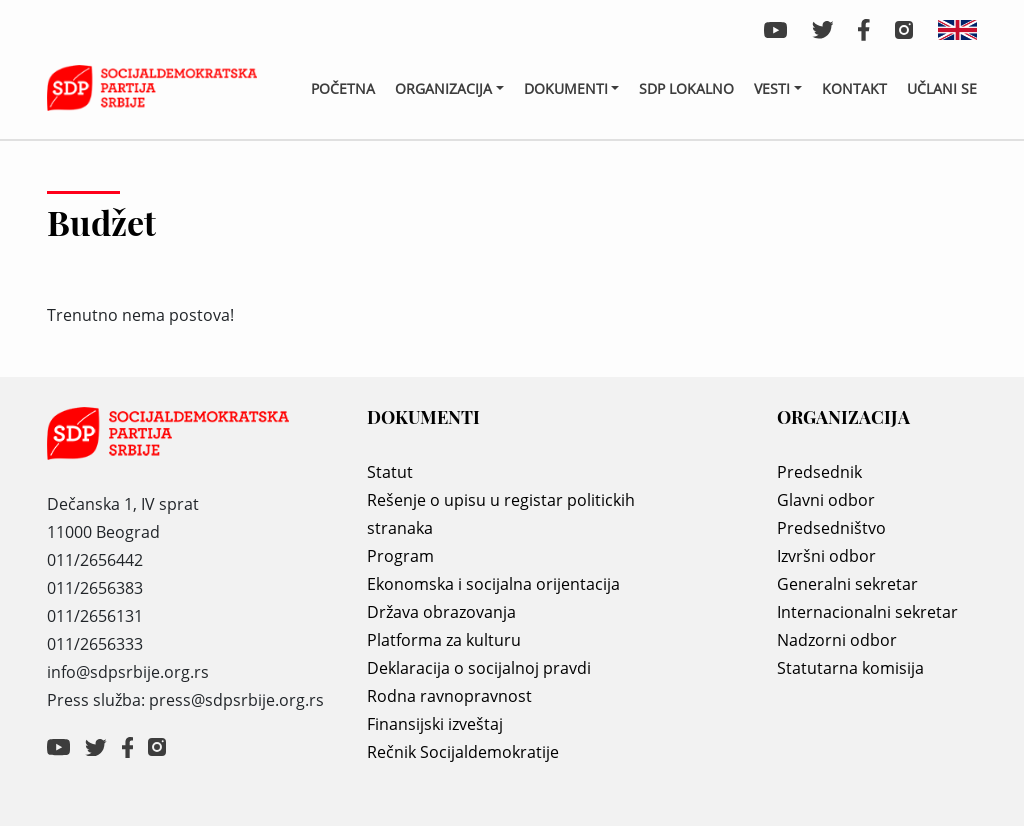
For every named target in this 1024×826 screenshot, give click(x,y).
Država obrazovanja (441, 612)
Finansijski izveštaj (435, 724)
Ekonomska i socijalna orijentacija (493, 584)
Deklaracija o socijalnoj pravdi (479, 668)
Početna (343, 88)
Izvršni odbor (826, 556)
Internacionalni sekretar (867, 612)
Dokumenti (566, 88)
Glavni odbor (826, 500)
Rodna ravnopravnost (449, 696)
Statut (390, 472)
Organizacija (443, 88)
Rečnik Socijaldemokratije (463, 752)
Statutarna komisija (850, 668)
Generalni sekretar (847, 584)
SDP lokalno (686, 88)
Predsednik (819, 472)
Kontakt (854, 88)
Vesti (772, 88)
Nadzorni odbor (837, 640)
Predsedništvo (831, 528)
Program (400, 556)
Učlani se (942, 88)
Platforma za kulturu (444, 640)
